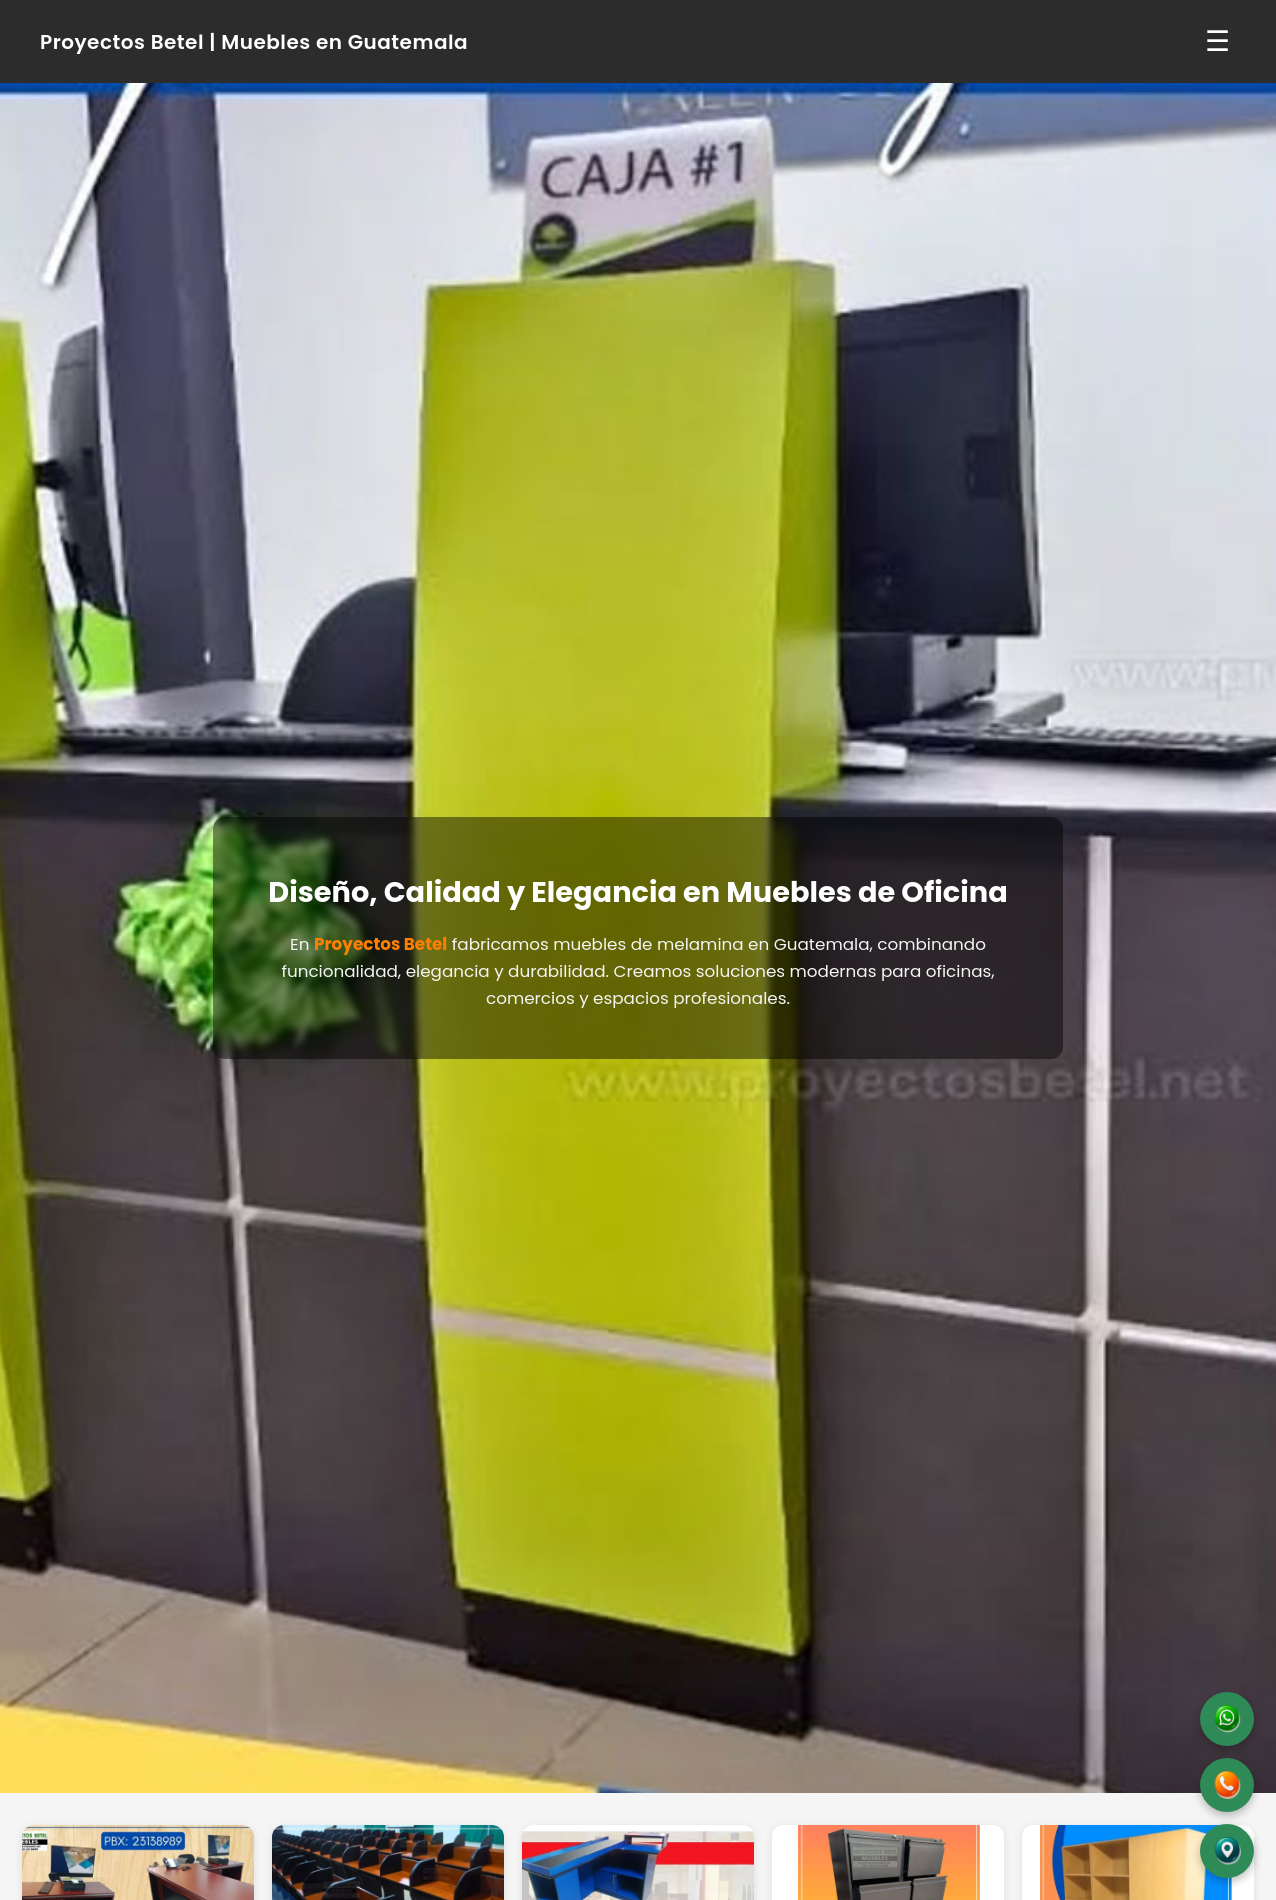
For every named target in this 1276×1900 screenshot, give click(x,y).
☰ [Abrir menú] (1217, 41)
